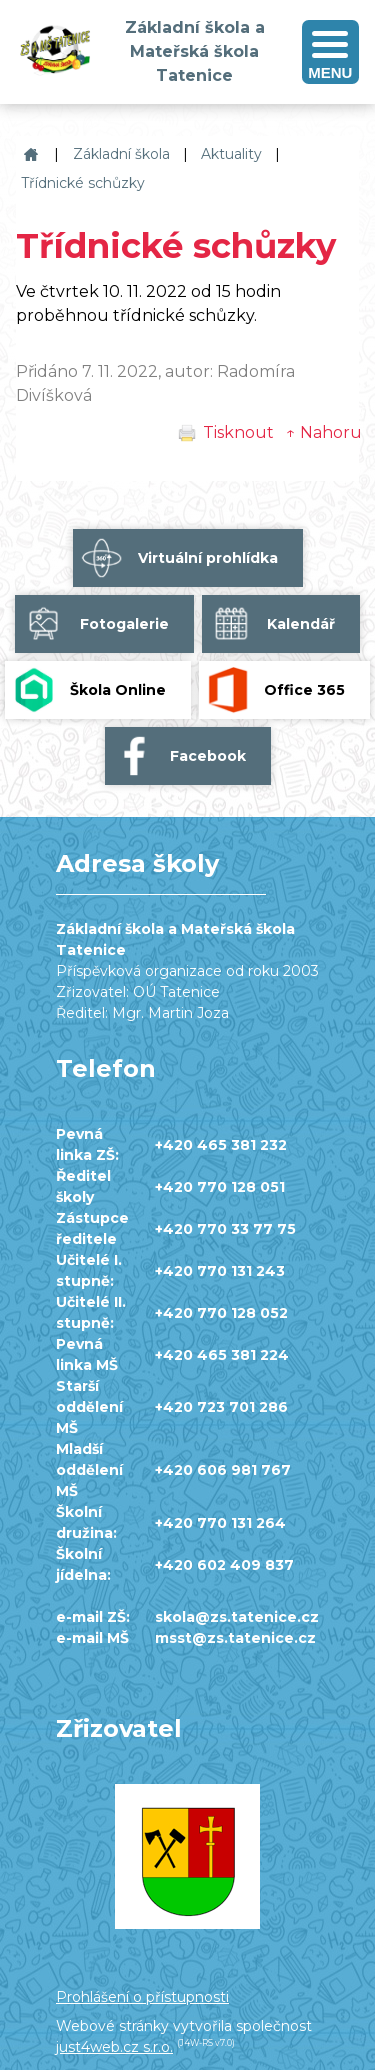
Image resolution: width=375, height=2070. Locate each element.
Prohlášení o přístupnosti (142, 1997)
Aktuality (231, 154)
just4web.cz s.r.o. (114, 2047)
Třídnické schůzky (83, 183)
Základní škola (121, 154)
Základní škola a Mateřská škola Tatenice (28, 154)
